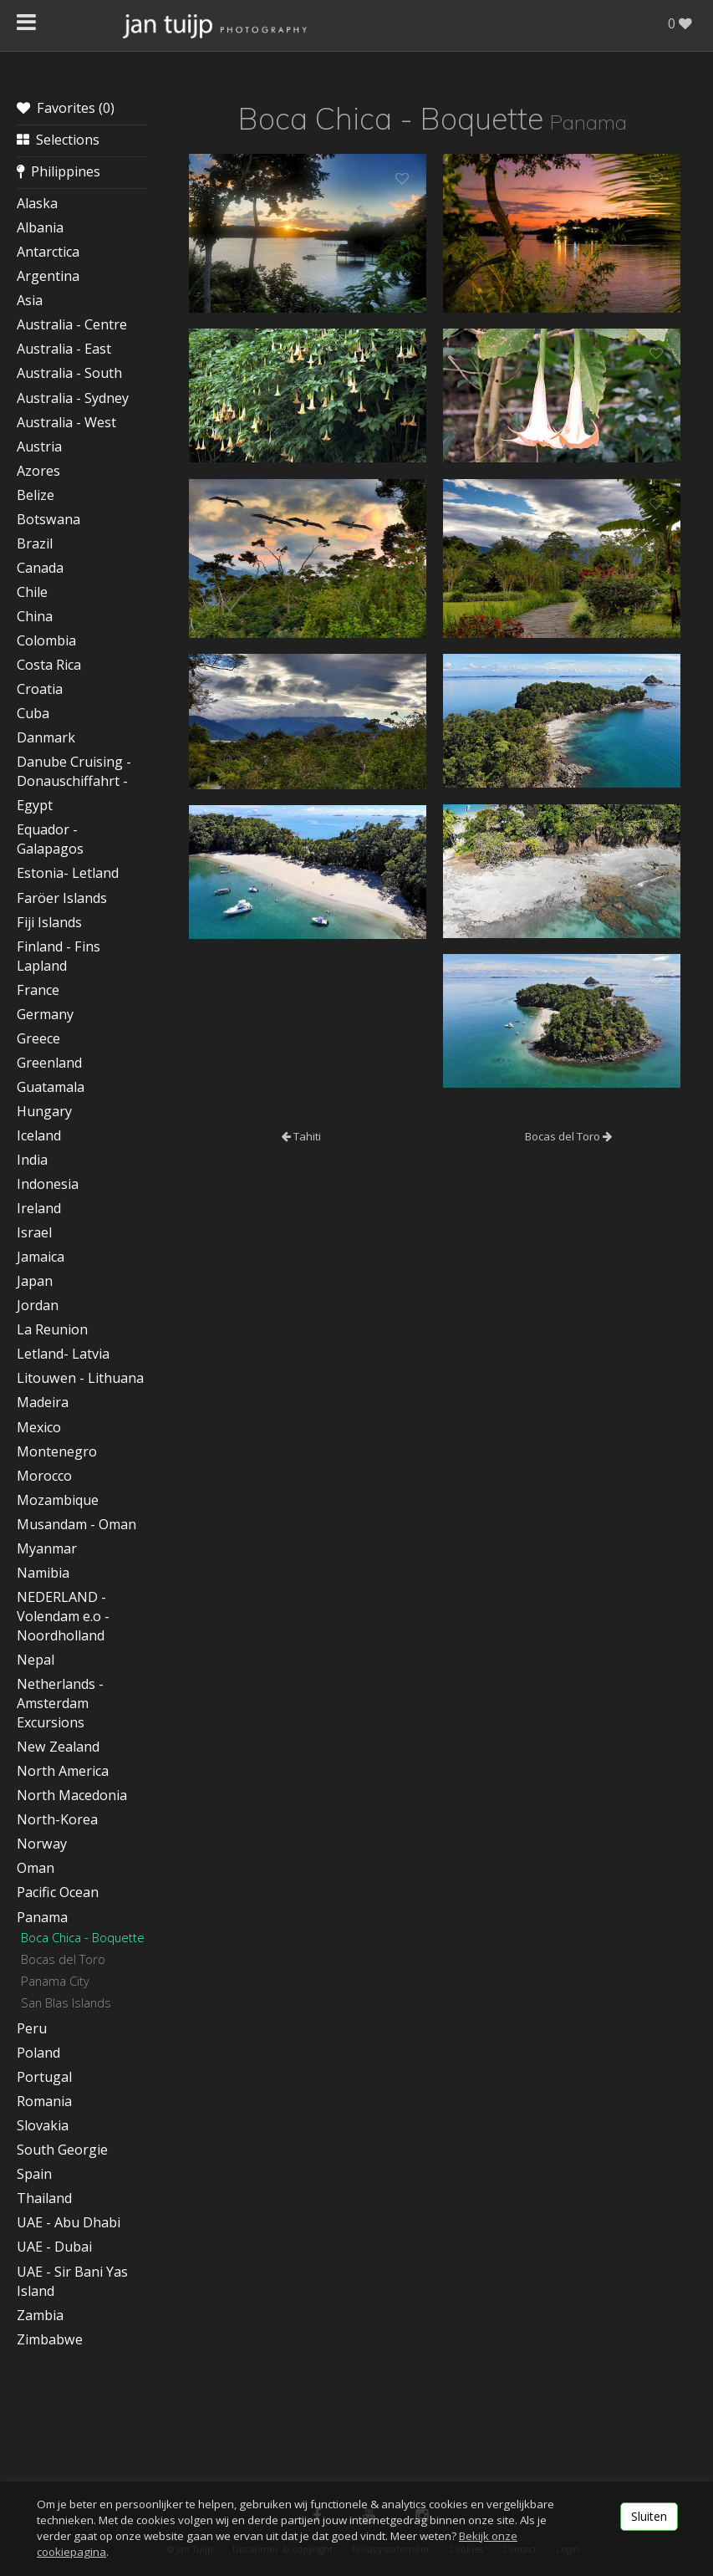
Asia (30, 300)
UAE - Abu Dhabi (68, 2222)
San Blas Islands (66, 2002)
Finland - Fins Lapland (58, 956)
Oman (35, 1868)
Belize (35, 495)
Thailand (44, 2198)
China (35, 616)
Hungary (44, 1111)
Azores (38, 471)
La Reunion (52, 1329)
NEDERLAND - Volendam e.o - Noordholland (63, 1616)
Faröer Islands (62, 898)
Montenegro (57, 1451)
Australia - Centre (72, 324)
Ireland (39, 1208)
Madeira (43, 1402)
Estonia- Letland (68, 873)
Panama (42, 1917)
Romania (44, 2101)
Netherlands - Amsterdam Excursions (60, 1703)
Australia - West (66, 422)
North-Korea (57, 1819)
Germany (45, 1014)
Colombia (46, 640)
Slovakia (43, 2125)
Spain (34, 2174)
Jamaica (40, 1256)
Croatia (40, 689)
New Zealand (58, 1746)
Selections (58, 139)
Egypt (35, 805)
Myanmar (47, 1548)
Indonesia (48, 1184)
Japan (35, 1281)
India (32, 1159)
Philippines (58, 171)
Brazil (35, 543)
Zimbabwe (50, 2339)
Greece (38, 1038)
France (38, 990)
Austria (39, 446)
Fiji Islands (49, 922)
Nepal (35, 1659)
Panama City (55, 1980)
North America (63, 1771)
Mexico (39, 1427)
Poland (38, 2052)
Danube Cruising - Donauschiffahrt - (74, 771)
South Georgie (62, 2149)
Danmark (46, 737)
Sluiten (649, 2516)
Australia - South (69, 373)
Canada (40, 568)
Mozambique (58, 1500)
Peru (32, 2028)
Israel (34, 1232)
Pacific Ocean (58, 1892)
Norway (42, 1843)
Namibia (43, 1572)
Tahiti (301, 1136)
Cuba (33, 713)
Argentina (48, 276)
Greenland (49, 1062)
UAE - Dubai (54, 2246)
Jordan (38, 1305)
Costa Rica (49, 664)
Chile (32, 592)
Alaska (37, 203)
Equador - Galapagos (50, 839)
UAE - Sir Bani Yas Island (72, 2281)
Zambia (40, 2315)
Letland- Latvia (63, 1353)
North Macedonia (72, 1795)
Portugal (44, 2077)
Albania (40, 227)
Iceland (39, 1135)
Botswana (48, 519)
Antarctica (48, 251)
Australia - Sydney (73, 398)
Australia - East (64, 348)
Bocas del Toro (63, 1959)
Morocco (44, 1476)
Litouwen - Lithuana (80, 1378)
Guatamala (50, 1087)
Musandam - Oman (76, 1524)
